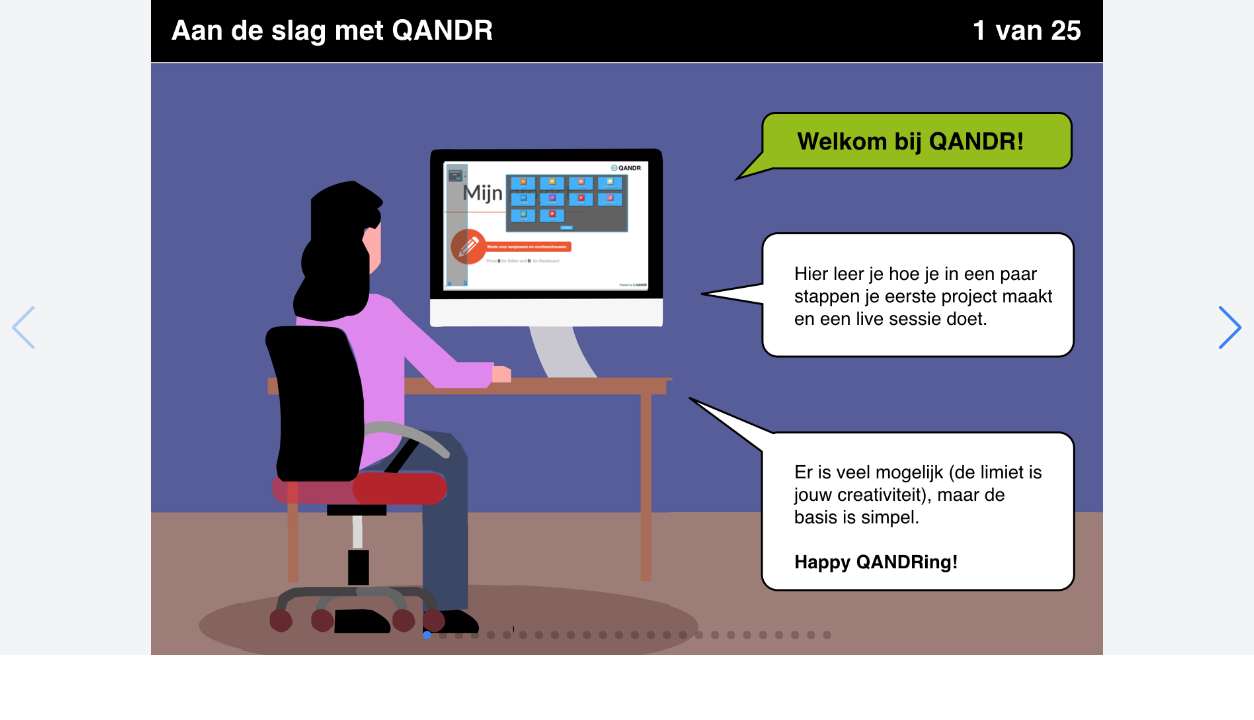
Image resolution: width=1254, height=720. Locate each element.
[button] (1230, 328)
